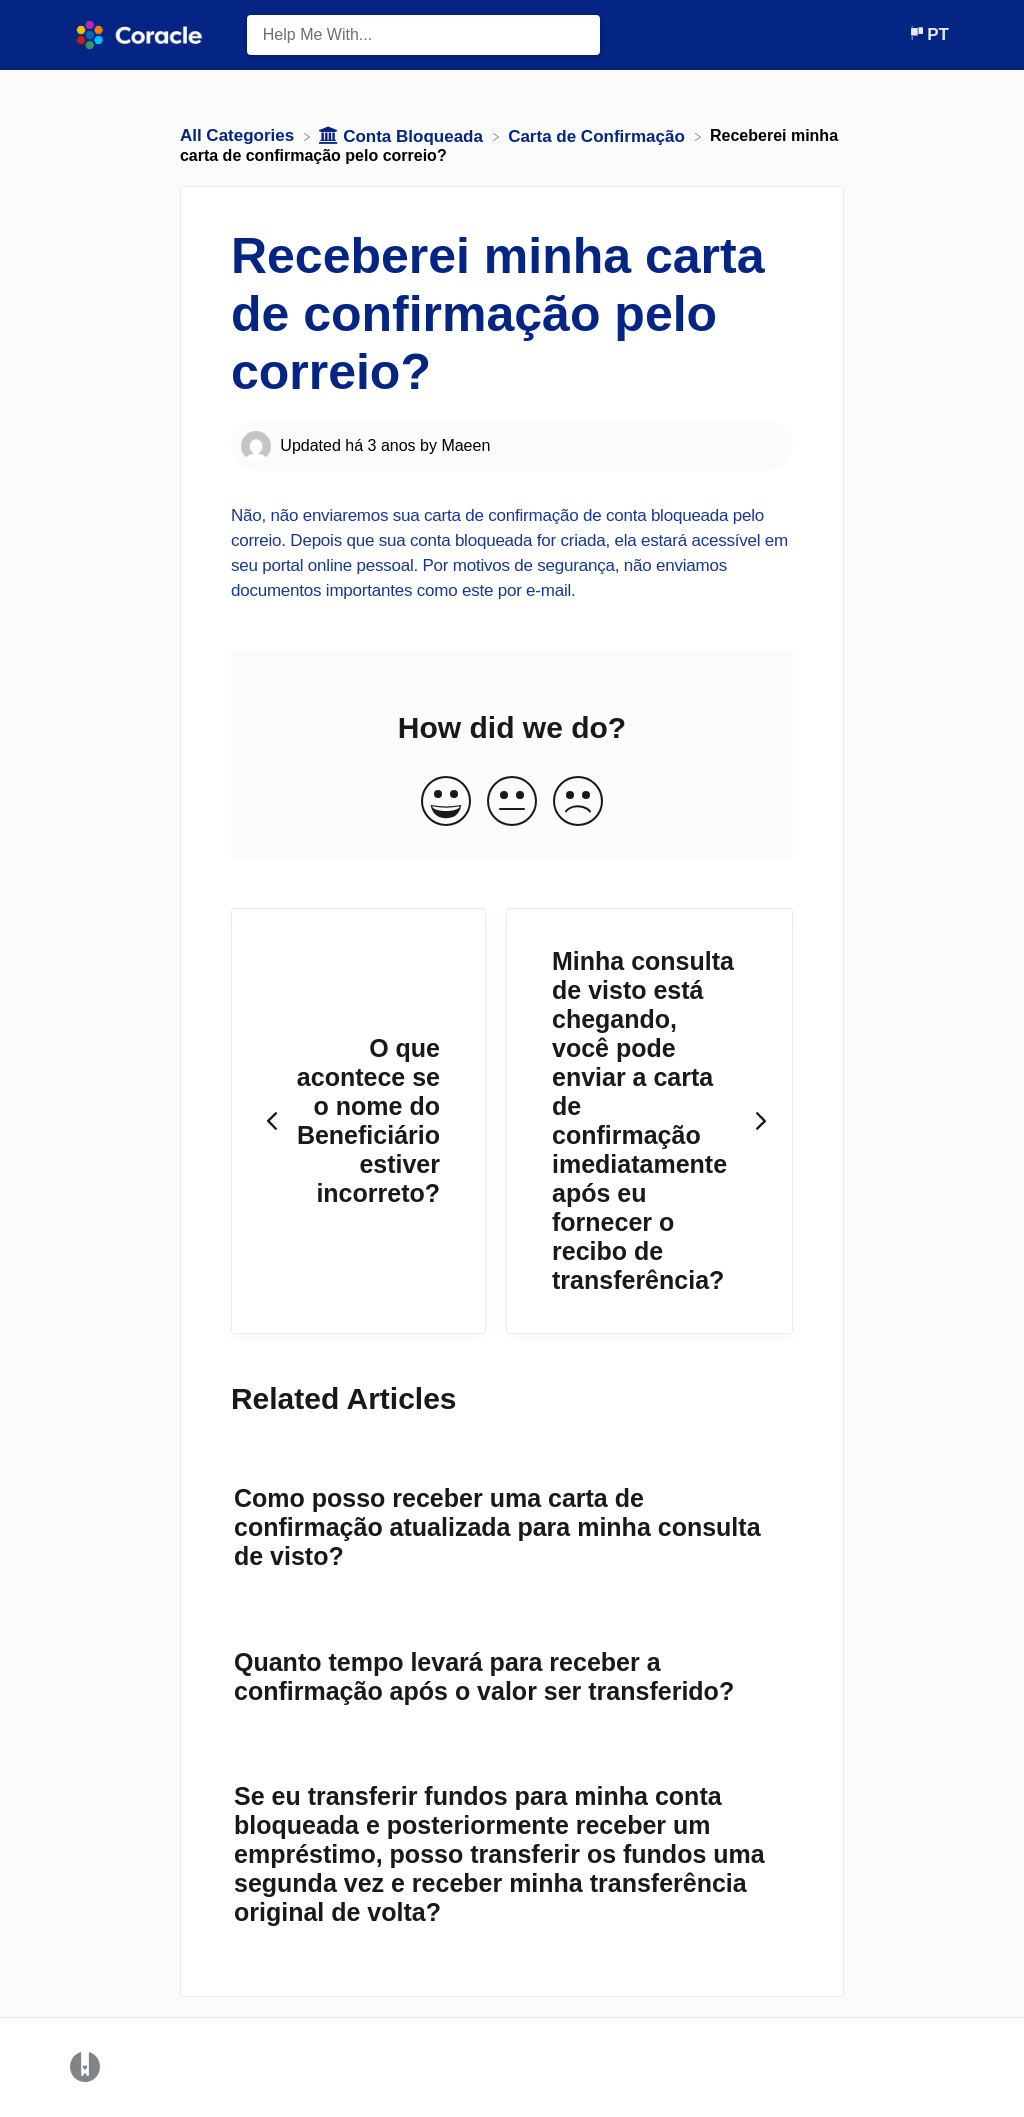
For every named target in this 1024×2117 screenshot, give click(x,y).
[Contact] (893, 34)
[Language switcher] (928, 34)
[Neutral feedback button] (512, 802)
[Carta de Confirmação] (598, 135)
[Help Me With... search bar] (424, 35)
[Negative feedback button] (578, 802)
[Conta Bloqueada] (403, 135)
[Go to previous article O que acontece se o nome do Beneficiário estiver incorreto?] (358, 1121)
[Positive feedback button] (446, 802)
